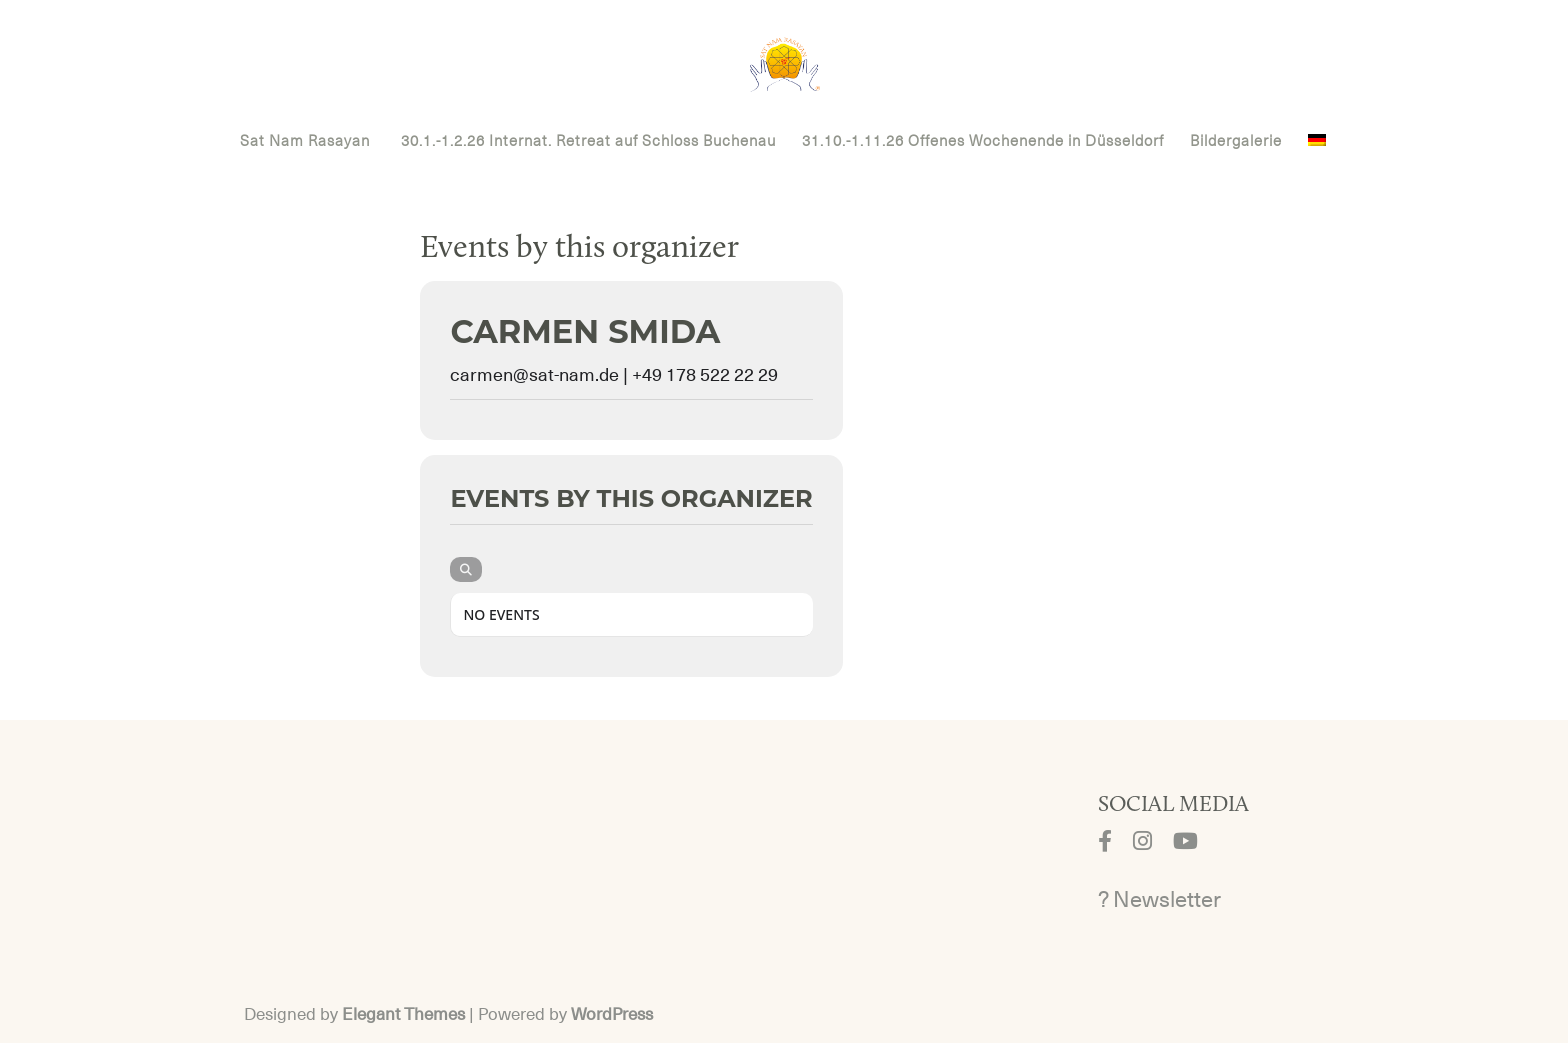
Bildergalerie (1236, 142)
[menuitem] (1317, 152)
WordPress (612, 1014)
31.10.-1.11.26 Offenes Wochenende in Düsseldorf (983, 142)
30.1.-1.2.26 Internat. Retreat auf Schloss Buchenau (588, 142)
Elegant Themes (403, 1014)
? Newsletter (1159, 899)
